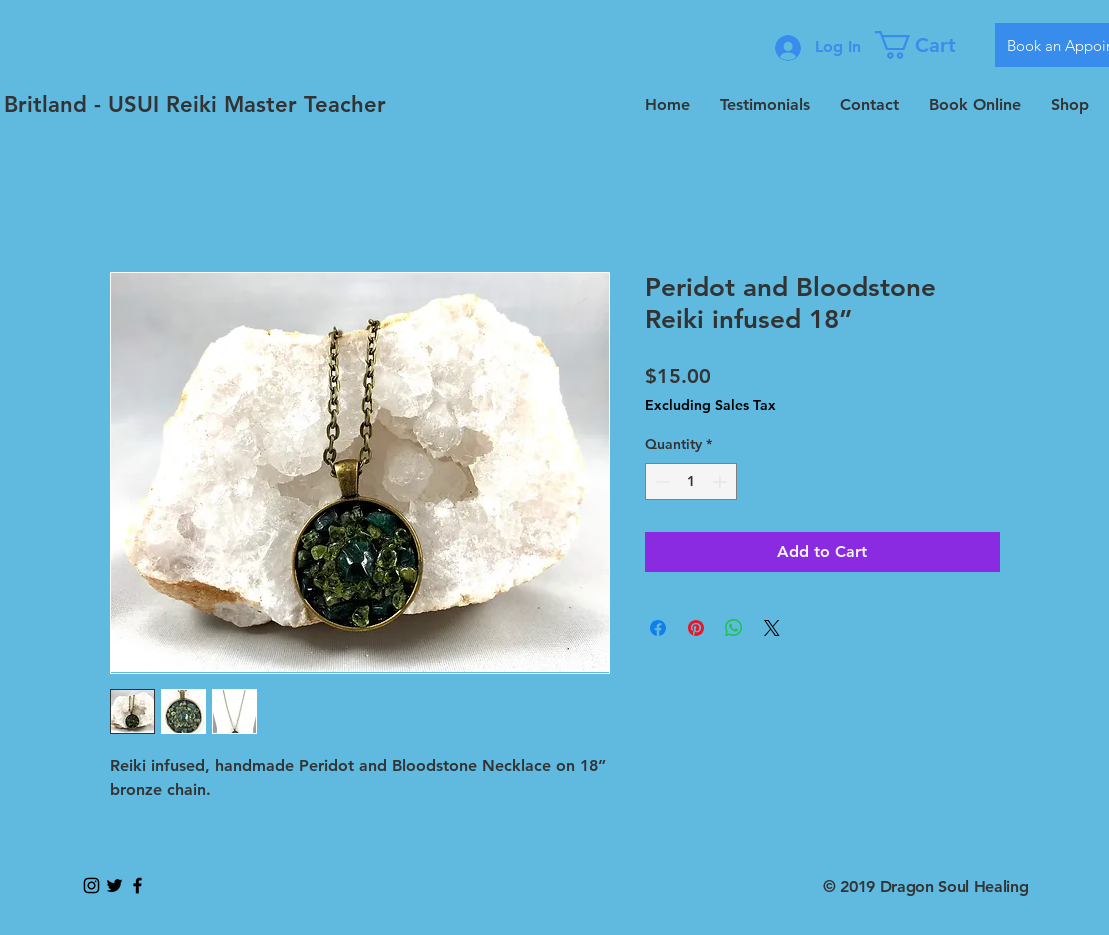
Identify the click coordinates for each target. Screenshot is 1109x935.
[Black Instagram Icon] (91, 885)
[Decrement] (660, 481)
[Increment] (721, 481)
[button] (927, 45)
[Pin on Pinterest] (696, 628)
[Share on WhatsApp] (734, 628)
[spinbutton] (691, 481)
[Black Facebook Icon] (137, 885)
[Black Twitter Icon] (114, 885)
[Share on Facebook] (658, 628)
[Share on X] (772, 628)
